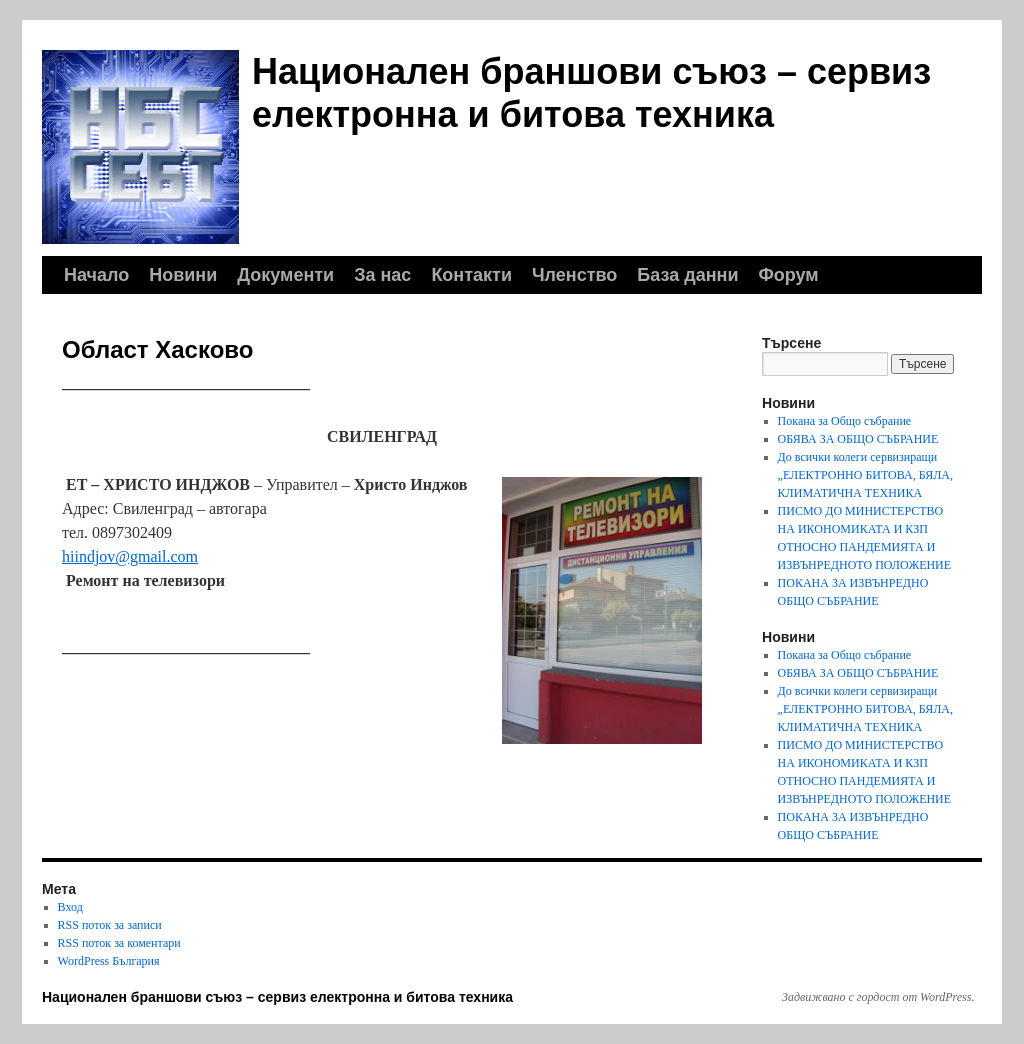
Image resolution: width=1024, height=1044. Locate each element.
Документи (285, 275)
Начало (96, 275)
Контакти (471, 275)
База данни (687, 275)
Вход (70, 907)
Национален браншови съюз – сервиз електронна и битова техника (277, 997)
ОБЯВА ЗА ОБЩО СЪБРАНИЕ (858, 439)
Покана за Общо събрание (845, 421)
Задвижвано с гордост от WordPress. (878, 997)
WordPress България (109, 961)
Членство (574, 275)
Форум (788, 275)
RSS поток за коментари (119, 943)
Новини (183, 275)
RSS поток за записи (110, 925)
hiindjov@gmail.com (130, 556)
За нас (382, 275)
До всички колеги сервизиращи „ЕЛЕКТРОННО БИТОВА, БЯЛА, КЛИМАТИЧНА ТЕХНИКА (865, 475)
